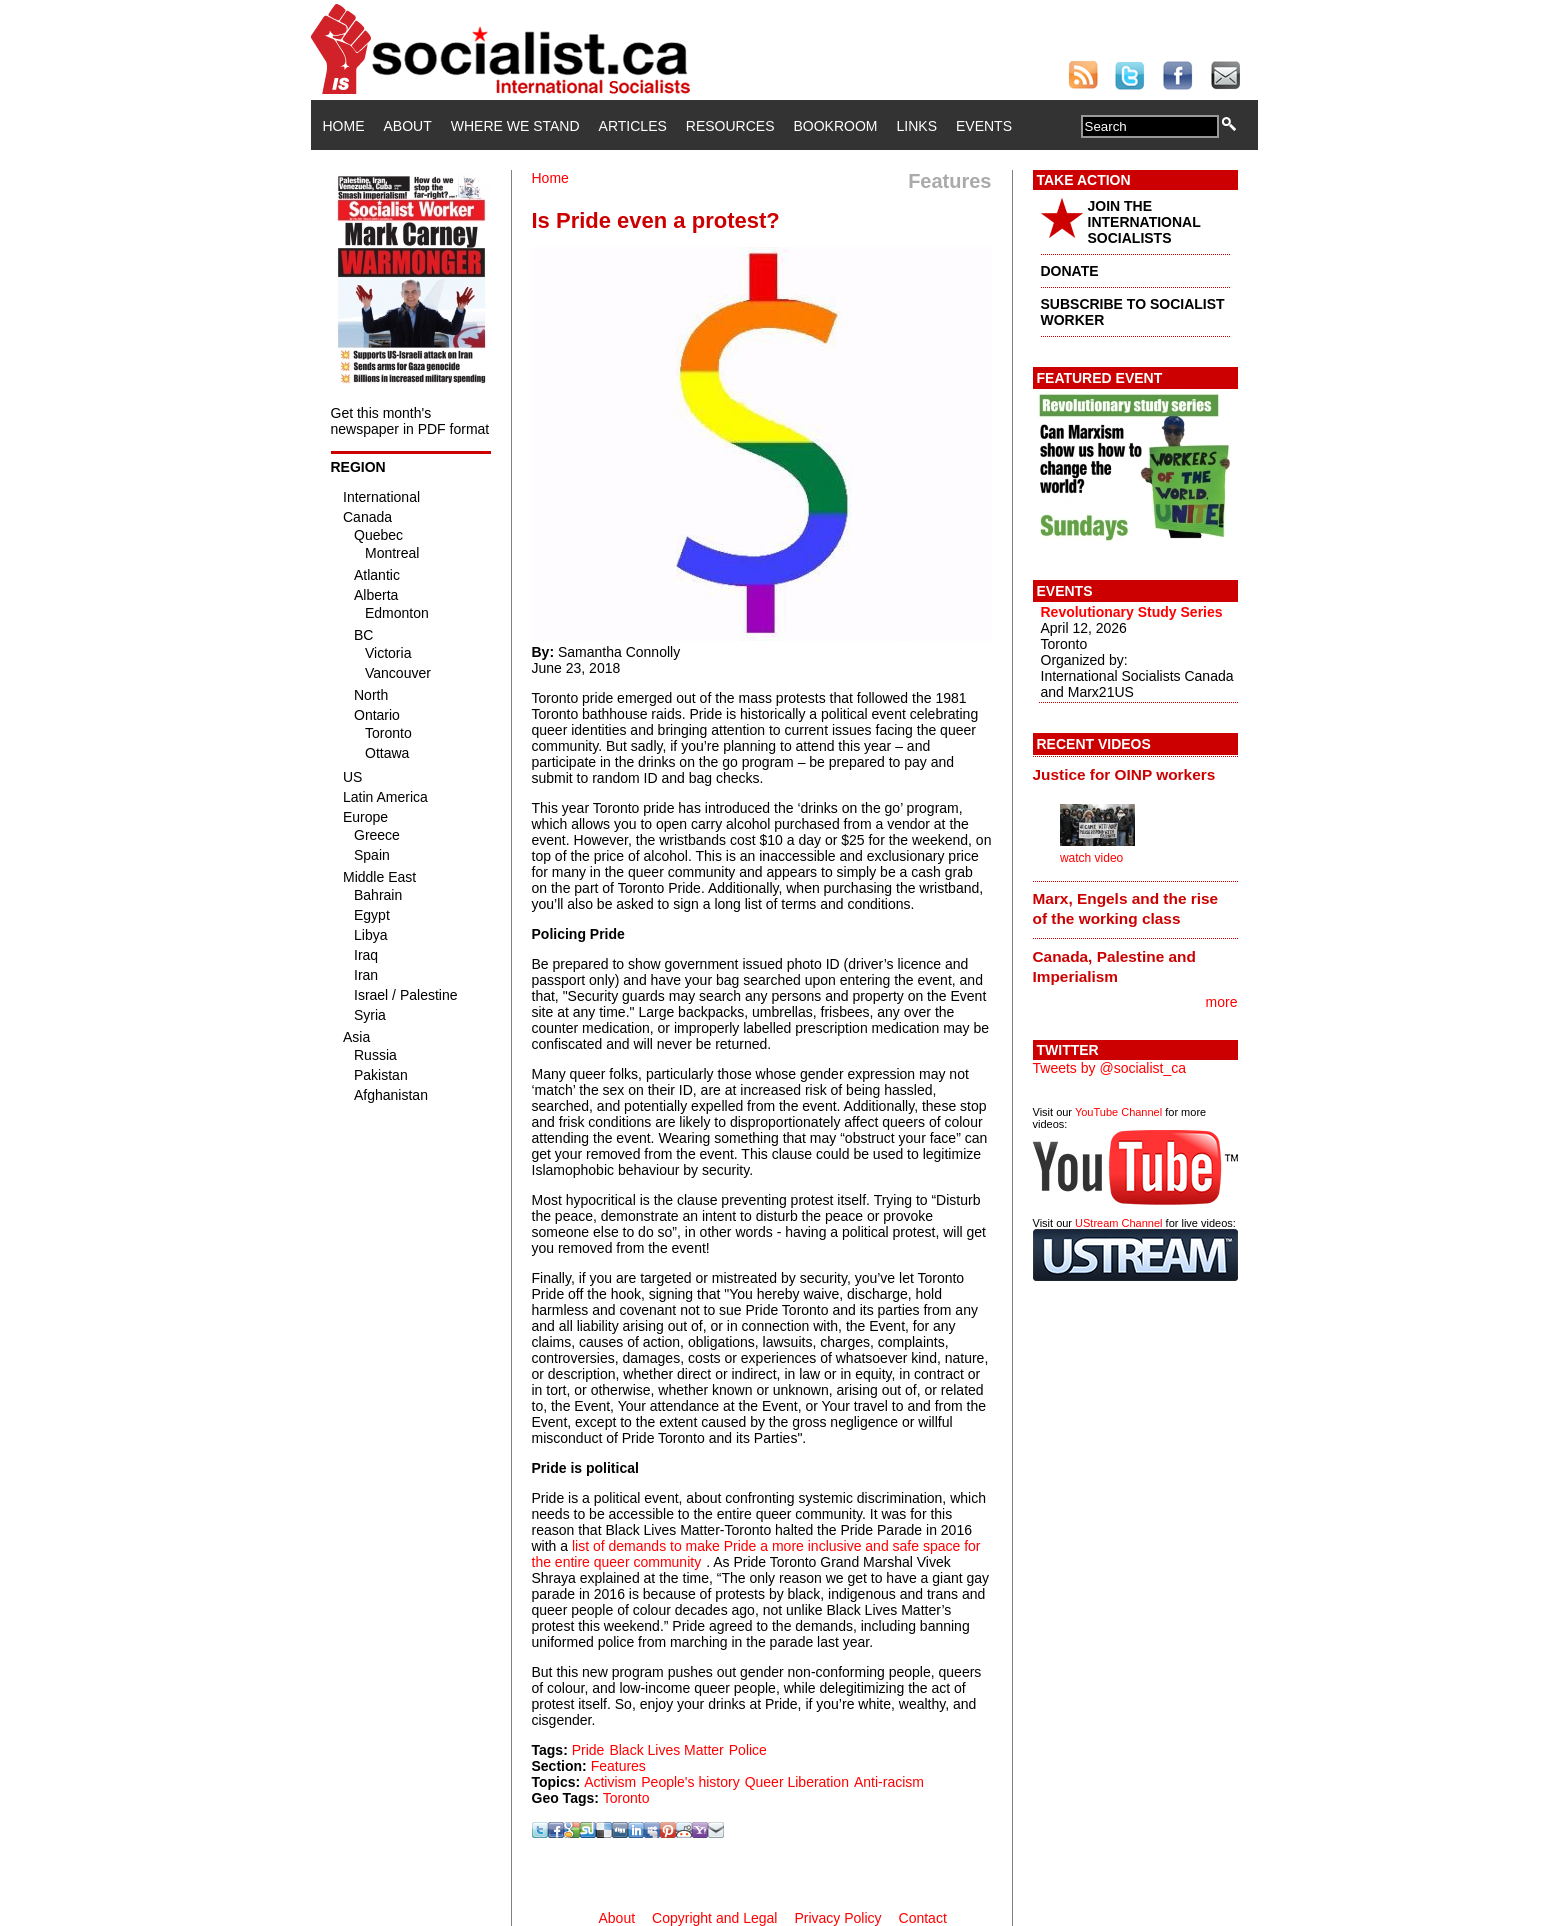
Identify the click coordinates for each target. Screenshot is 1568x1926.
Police (748, 1750)
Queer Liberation (797, 1782)
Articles (633, 126)
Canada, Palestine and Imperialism (1114, 966)
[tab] (1135, 774)
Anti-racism (889, 1782)
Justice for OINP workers (1124, 774)
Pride (588, 1750)
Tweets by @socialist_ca (1110, 1068)
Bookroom (836, 126)
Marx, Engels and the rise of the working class (1126, 908)
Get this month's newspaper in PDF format (410, 421)
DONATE (1070, 271)
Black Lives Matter (666, 1750)
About (408, 126)
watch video (1091, 858)
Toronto (626, 1798)
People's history (690, 1782)
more (1222, 1002)
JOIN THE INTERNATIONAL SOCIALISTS (1144, 222)
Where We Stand (515, 126)
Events (984, 126)
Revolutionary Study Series (1132, 612)
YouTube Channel (1118, 1112)
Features (618, 1766)
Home (344, 126)
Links (917, 126)
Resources (730, 126)
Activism (610, 1782)
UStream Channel (1118, 1223)
